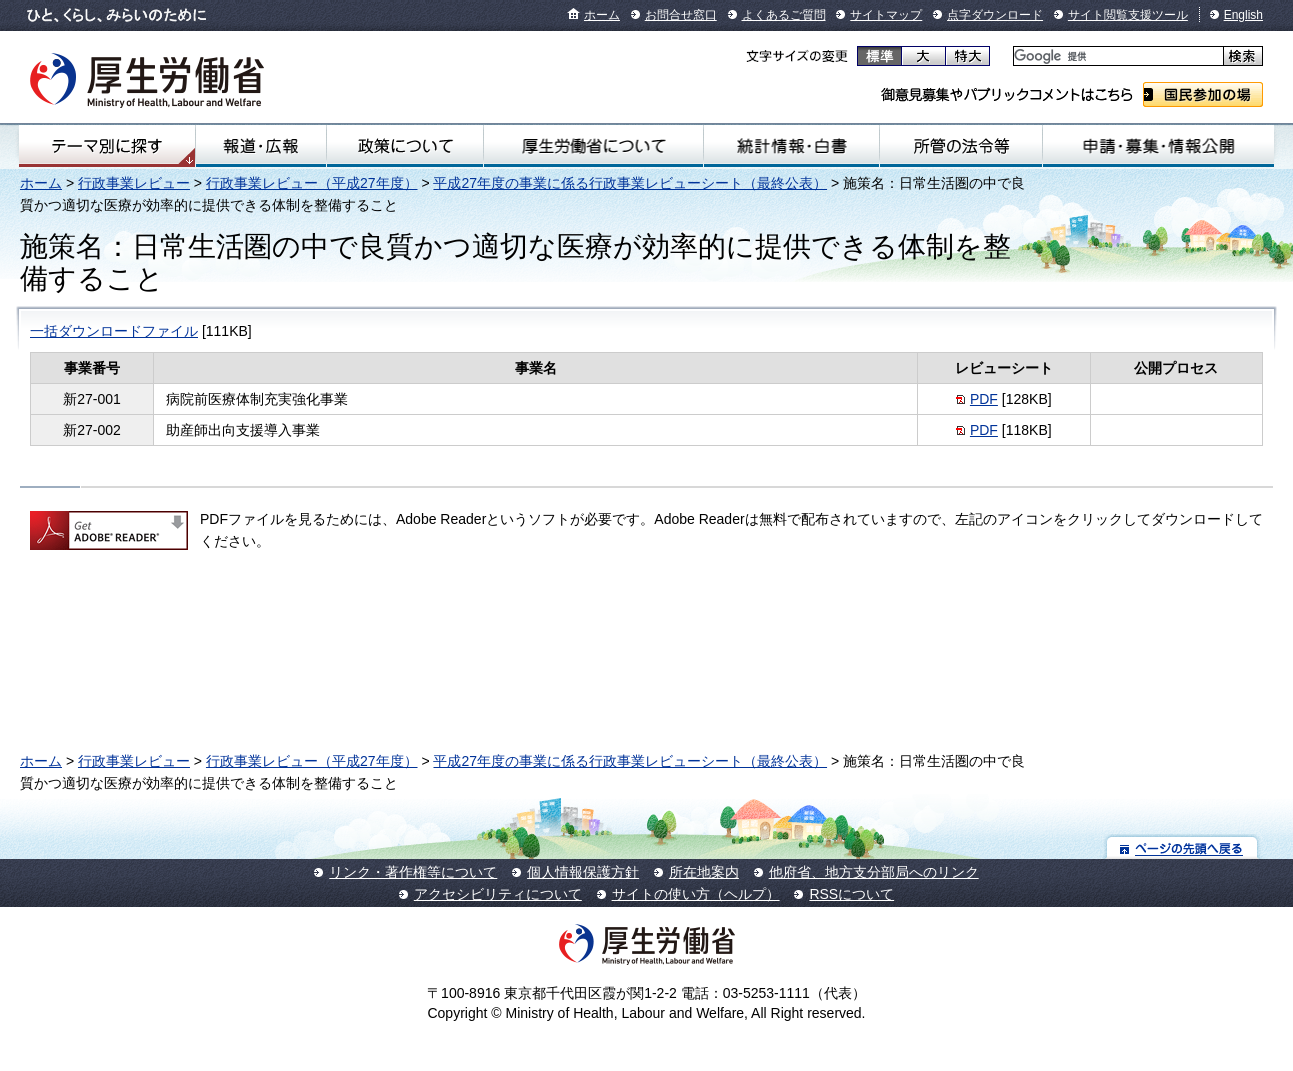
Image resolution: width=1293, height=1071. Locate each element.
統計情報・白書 (791, 146)
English (1243, 15)
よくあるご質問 (784, 15)
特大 (967, 56)
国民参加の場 (1203, 94)
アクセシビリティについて (498, 894)
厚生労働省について (593, 146)
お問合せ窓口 (681, 15)
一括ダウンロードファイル (114, 331)
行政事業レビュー (134, 183)
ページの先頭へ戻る (1182, 847)
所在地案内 (704, 872)
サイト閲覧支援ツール (1128, 15)
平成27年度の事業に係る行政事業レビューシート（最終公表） (630, 183)
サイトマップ (886, 15)
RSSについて (851, 894)
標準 (879, 56)
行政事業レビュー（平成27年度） (312, 183)
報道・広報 (261, 146)
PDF (984, 399)
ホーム (602, 15)
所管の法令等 (961, 146)
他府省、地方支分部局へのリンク (874, 872)
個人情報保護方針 (583, 872)
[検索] (1116, 56)
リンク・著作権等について (413, 872)
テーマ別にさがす (107, 146)
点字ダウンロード (995, 15)
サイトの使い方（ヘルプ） (696, 894)
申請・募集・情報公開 (1158, 146)
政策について (405, 146)
